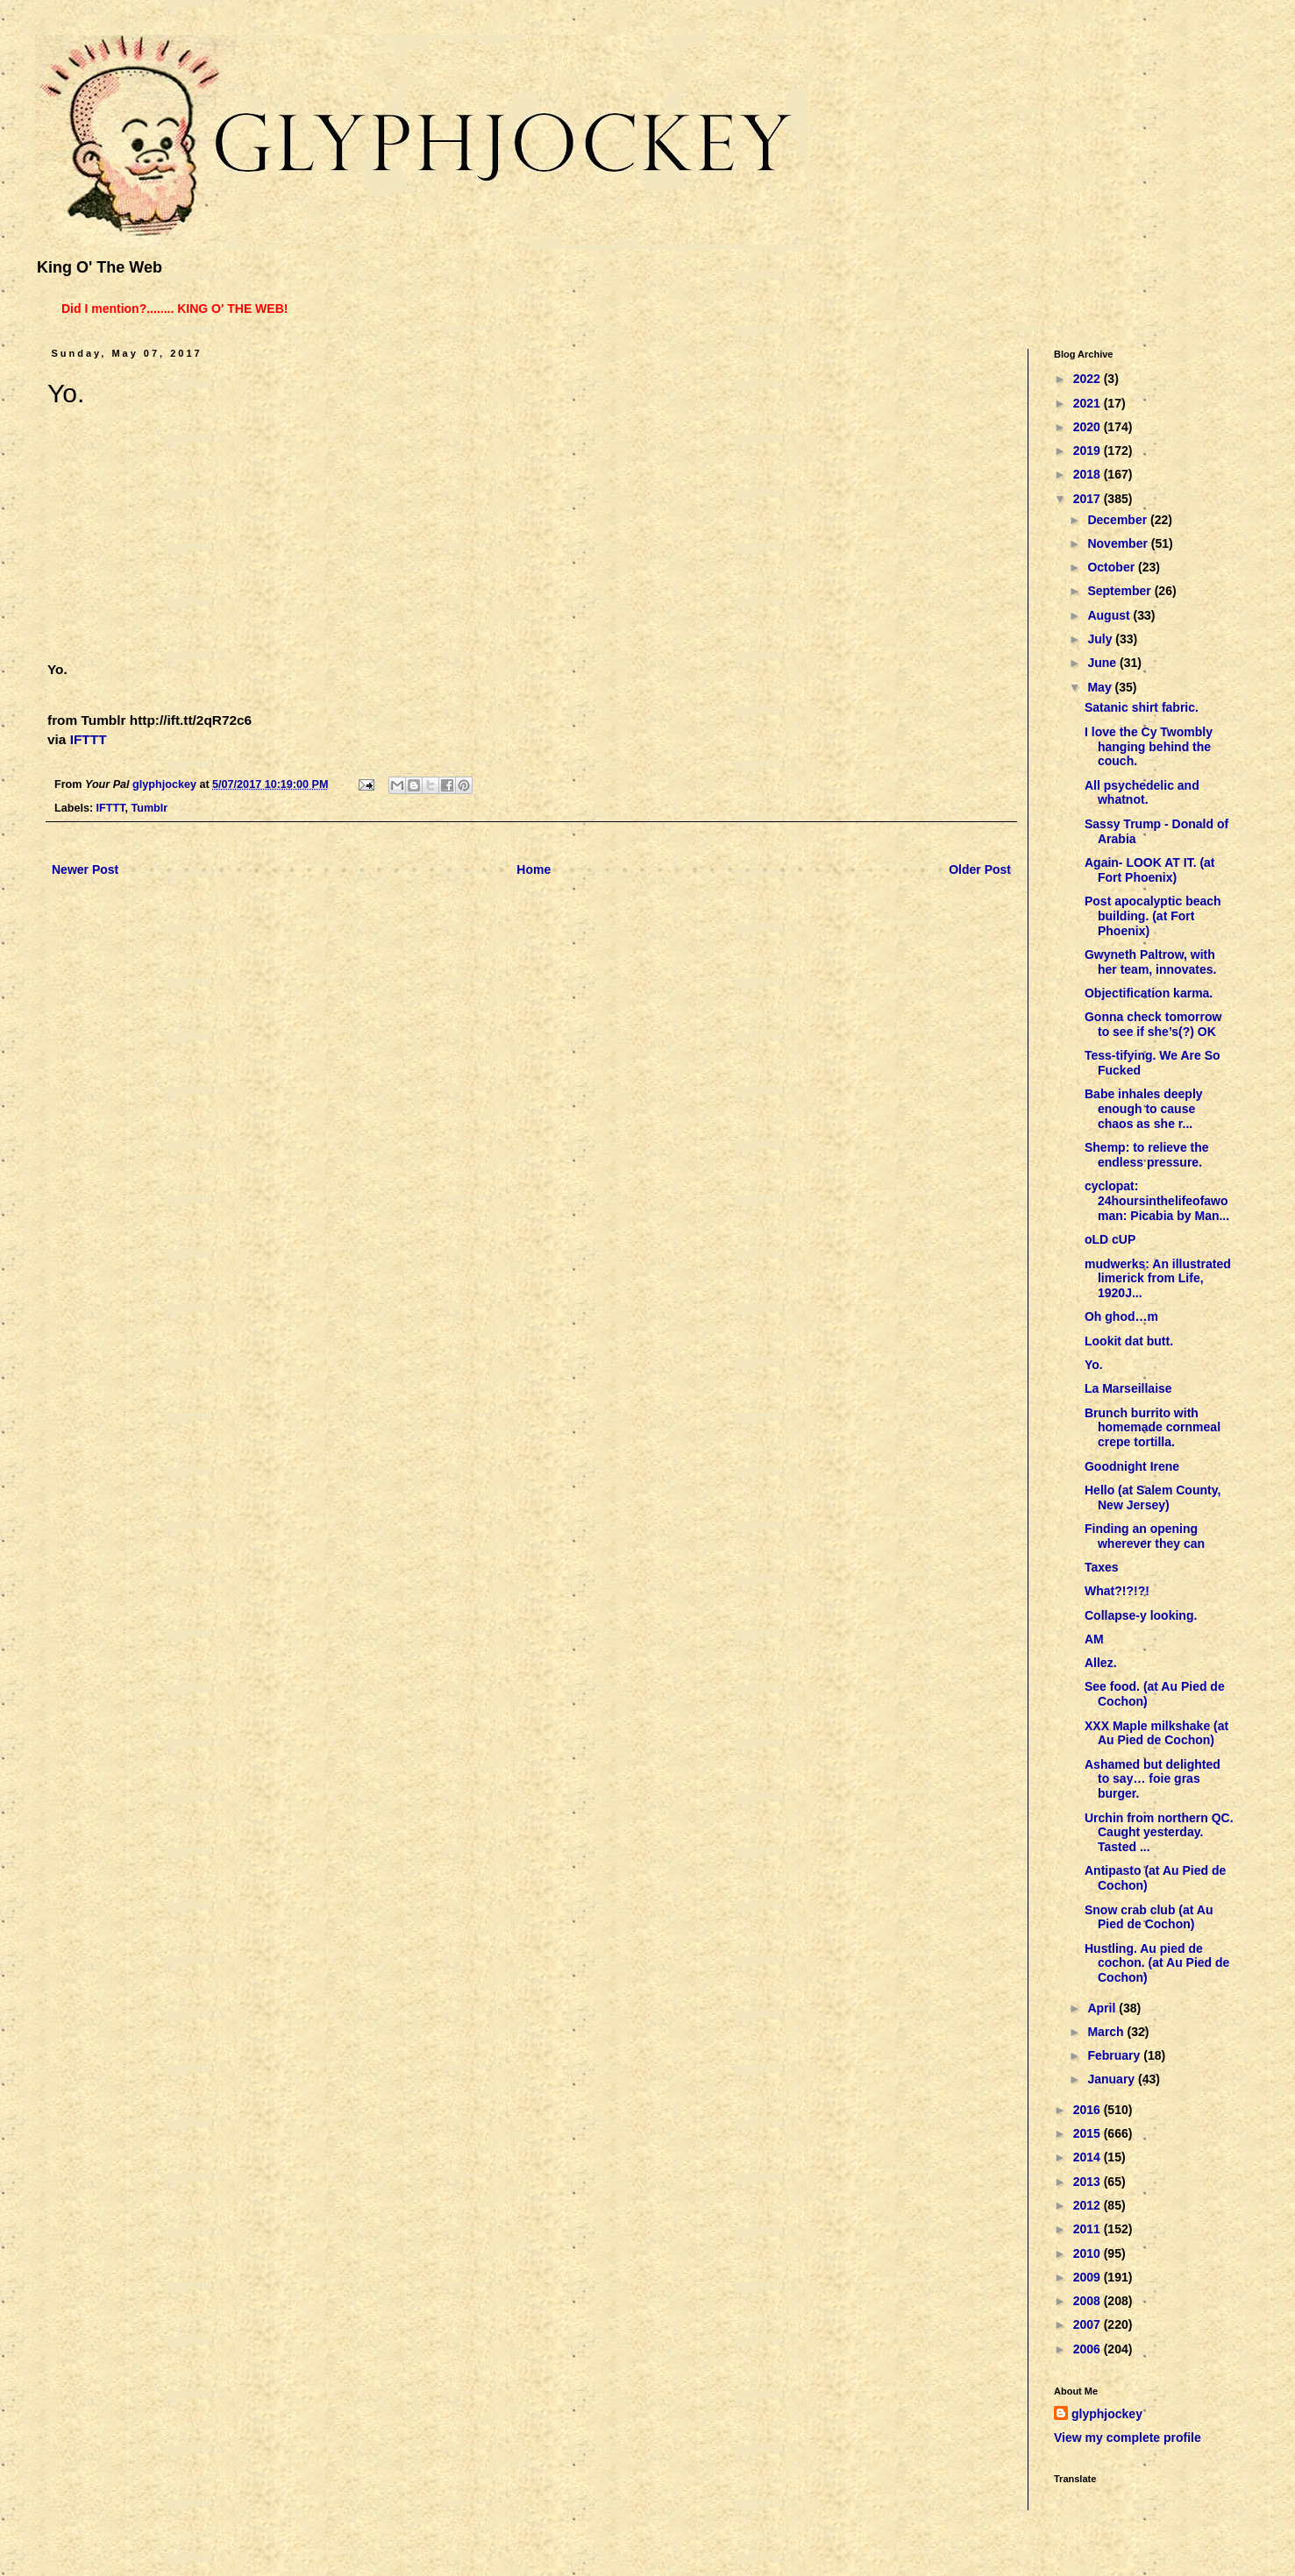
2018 (1088, 474)
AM (1094, 1639)
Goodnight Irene (1132, 1466)
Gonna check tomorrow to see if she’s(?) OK (1153, 1024)
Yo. (1094, 1365)
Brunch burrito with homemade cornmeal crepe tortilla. (1152, 1428)
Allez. (1101, 1663)
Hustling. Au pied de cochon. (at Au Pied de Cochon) (1157, 1963)
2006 (1088, 2349)
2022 (1088, 379)
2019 (1088, 451)
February (1115, 2055)
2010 (1088, 2253)
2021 (1088, 403)
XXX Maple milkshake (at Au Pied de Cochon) (1156, 1733)
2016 (1088, 2110)
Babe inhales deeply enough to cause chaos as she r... (1144, 1109)
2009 (1088, 2277)
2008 (1088, 2301)
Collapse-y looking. (1141, 1615)
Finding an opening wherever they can (1145, 1536)
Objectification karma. (1149, 993)
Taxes (1102, 1567)
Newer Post (85, 869)
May (1100, 687)
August (1110, 615)
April (1103, 2008)
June (1103, 663)
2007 (1088, 2324)
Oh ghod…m (1121, 1316)
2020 (1088, 427)
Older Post (980, 869)
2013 (1088, 2182)
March (1107, 2032)
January (1112, 2079)
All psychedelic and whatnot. (1142, 792)
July (1101, 639)
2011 (1088, 2229)
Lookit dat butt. (1129, 1341)
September (1120, 591)
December (1118, 520)
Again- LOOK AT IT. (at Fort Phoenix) (1150, 869)
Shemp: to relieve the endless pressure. (1147, 1154)
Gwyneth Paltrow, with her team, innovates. (1150, 961)
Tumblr (149, 808)
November (1118, 543)
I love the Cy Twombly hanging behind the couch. (1149, 747)
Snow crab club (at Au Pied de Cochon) (1149, 1917)
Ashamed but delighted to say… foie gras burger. (1152, 1779)
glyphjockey (1106, 2414)
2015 (1088, 2133)
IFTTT (88, 739)
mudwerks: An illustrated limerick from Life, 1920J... (1158, 1279)
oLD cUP (1110, 1239)
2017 (1088, 499)
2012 (1088, 2205)
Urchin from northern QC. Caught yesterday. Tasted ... (1159, 1833)
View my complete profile (1127, 2438)
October (1112, 567)
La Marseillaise (1128, 1388)
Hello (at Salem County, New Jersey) (1152, 1497)
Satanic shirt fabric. (1142, 707)
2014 (1088, 2157)
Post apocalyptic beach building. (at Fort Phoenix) (1153, 916)
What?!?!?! (1117, 1591)
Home (533, 869)
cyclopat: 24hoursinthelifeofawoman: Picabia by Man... (1157, 1201)
